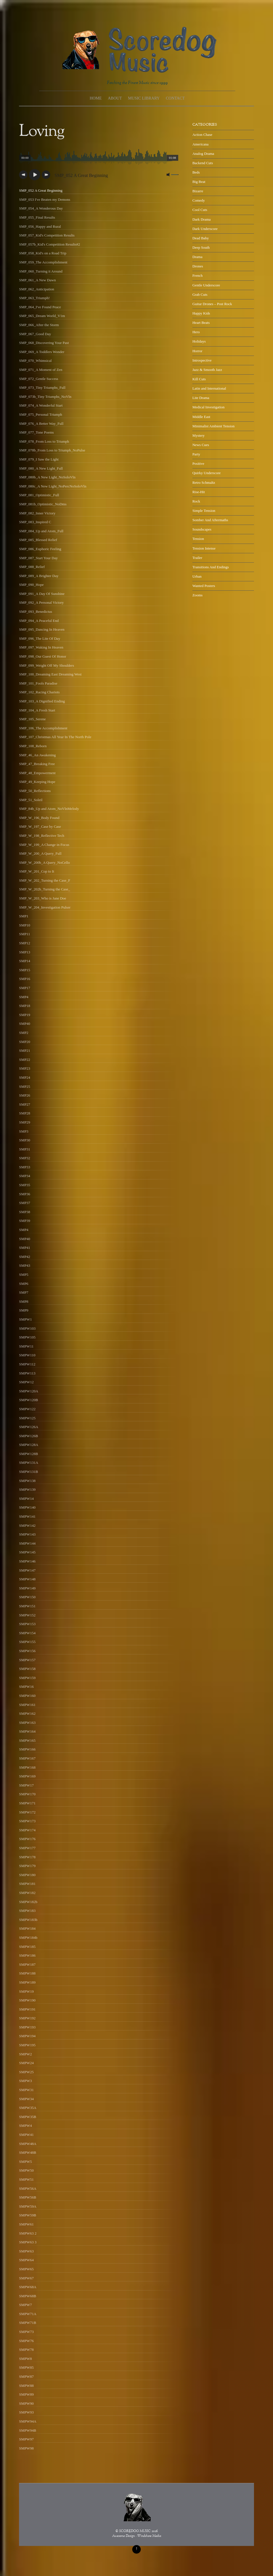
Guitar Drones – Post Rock (212, 304)
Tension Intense (203, 548)
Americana (200, 144)
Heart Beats (201, 322)
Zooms (197, 595)
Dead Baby (200, 238)
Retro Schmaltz (203, 482)
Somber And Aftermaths (210, 520)
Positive (198, 463)
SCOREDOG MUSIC (135, 2531)
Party (196, 454)
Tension (198, 539)
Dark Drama (201, 219)
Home (96, 98)
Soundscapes (201, 529)
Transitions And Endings (210, 567)
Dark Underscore (205, 229)
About (115, 98)
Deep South (201, 247)
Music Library (144, 98)
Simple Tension (203, 510)
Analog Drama (203, 153)
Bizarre (197, 191)
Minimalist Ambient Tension (213, 426)
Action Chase (202, 134)
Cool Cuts (199, 210)
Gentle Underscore (206, 285)
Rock (196, 501)
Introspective (202, 360)
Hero (196, 332)
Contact (175, 98)
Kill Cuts (199, 379)
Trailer (197, 558)
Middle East (201, 417)
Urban (196, 576)
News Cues (200, 445)
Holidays (199, 341)
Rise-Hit (198, 492)
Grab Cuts (199, 294)
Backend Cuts (202, 163)
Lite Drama (200, 398)
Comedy (198, 200)
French (197, 275)
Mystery (198, 435)
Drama (197, 257)
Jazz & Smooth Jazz (207, 370)
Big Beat (198, 182)
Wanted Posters (203, 586)
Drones (197, 266)
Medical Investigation (208, 407)
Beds (196, 172)
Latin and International (209, 388)
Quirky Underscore (206, 473)
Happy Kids (201, 313)
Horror (197, 351)
